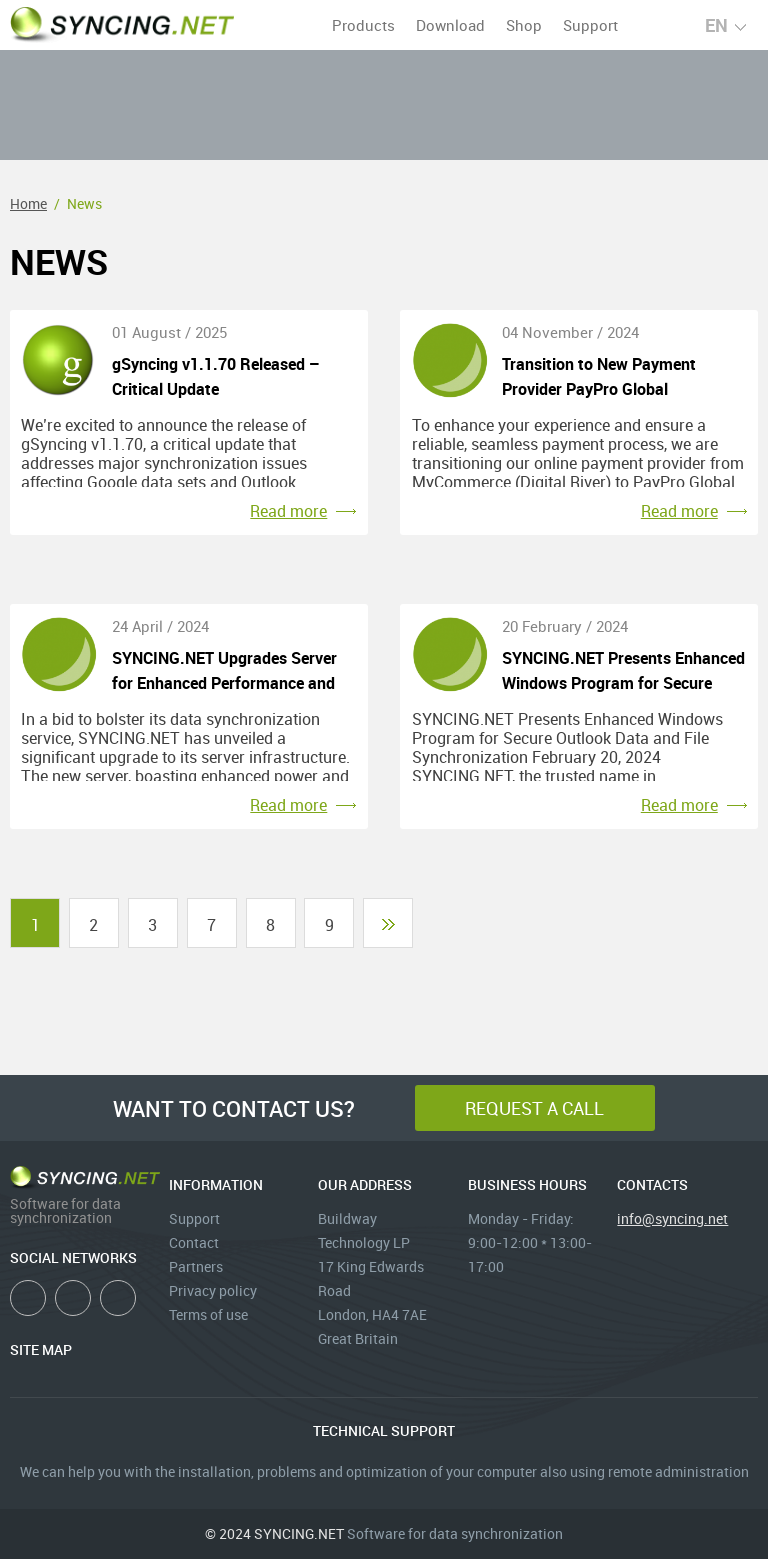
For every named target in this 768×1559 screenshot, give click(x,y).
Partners (196, 1266)
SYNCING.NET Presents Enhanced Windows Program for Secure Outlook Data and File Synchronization (623, 671)
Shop (524, 25)
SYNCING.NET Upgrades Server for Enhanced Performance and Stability (224, 671)
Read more (288, 511)
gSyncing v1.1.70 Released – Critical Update (216, 376)
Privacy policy (213, 1290)
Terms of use (208, 1314)
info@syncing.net (672, 1218)
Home (28, 203)
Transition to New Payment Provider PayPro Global (599, 376)
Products (363, 25)
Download (450, 25)
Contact (194, 1242)
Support (590, 25)
